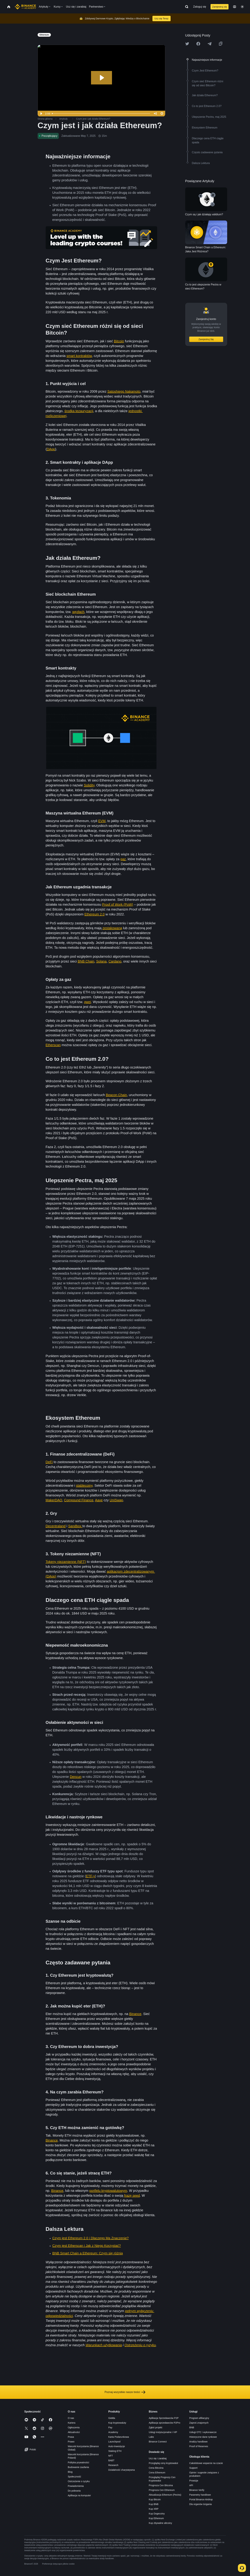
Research (113, 2465)
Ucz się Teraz (161, 18)
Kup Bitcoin (155, 2499)
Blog (70, 2472)
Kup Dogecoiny (157, 2513)
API (191, 2485)
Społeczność (74, 2476)
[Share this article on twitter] (187, 44)
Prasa (71, 2437)
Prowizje (193, 2480)
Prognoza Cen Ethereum (162, 2490)
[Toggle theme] (242, 6)
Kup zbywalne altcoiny (160, 2523)
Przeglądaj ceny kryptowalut (163, 2463)
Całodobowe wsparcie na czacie (206, 2463)
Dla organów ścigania (200, 2504)
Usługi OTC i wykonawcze (203, 2432)
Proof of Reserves (198, 2446)
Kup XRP (153, 2509)
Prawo (71, 2441)
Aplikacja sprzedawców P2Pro (164, 2422)
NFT (110, 2455)
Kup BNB (153, 2504)
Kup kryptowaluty (117, 2422)
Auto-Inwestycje (116, 2446)
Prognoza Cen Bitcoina (161, 2485)
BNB (191, 2427)
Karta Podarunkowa (118, 2437)
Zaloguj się (199, 6)
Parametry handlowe (200, 2494)
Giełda (111, 2418)
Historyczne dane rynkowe (203, 2437)
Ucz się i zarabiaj (158, 2458)
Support (193, 2467)
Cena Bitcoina (156, 2467)
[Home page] (25, 6)
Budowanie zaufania (78, 2467)
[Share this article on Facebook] (198, 44)
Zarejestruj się (219, 6)
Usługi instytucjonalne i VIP (163, 2432)
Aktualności (74, 2432)
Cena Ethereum (157, 2472)
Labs (151, 2437)
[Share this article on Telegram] (210, 44)
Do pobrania (74, 2490)
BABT (111, 2460)
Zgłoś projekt (155, 2427)
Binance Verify (196, 2490)
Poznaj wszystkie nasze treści (125, 2392)
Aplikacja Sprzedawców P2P (163, 2418)
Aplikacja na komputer (79, 2495)
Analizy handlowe (198, 2441)
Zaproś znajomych (198, 2422)
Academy (113, 2432)
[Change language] (235, 7)
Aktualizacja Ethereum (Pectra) (165, 2494)
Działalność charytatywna (121, 2470)
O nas (71, 2418)
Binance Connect (158, 2441)
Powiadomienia (76, 2486)
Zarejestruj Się (206, 339)
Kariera (71, 2422)
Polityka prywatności (78, 2462)
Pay (110, 2427)
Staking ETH (115, 2451)
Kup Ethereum (156, 2518)
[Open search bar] (186, 7)
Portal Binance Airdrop (201, 2499)
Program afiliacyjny (199, 2418)
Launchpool (114, 2441)
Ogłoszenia (74, 2427)
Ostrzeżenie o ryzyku (79, 2481)
